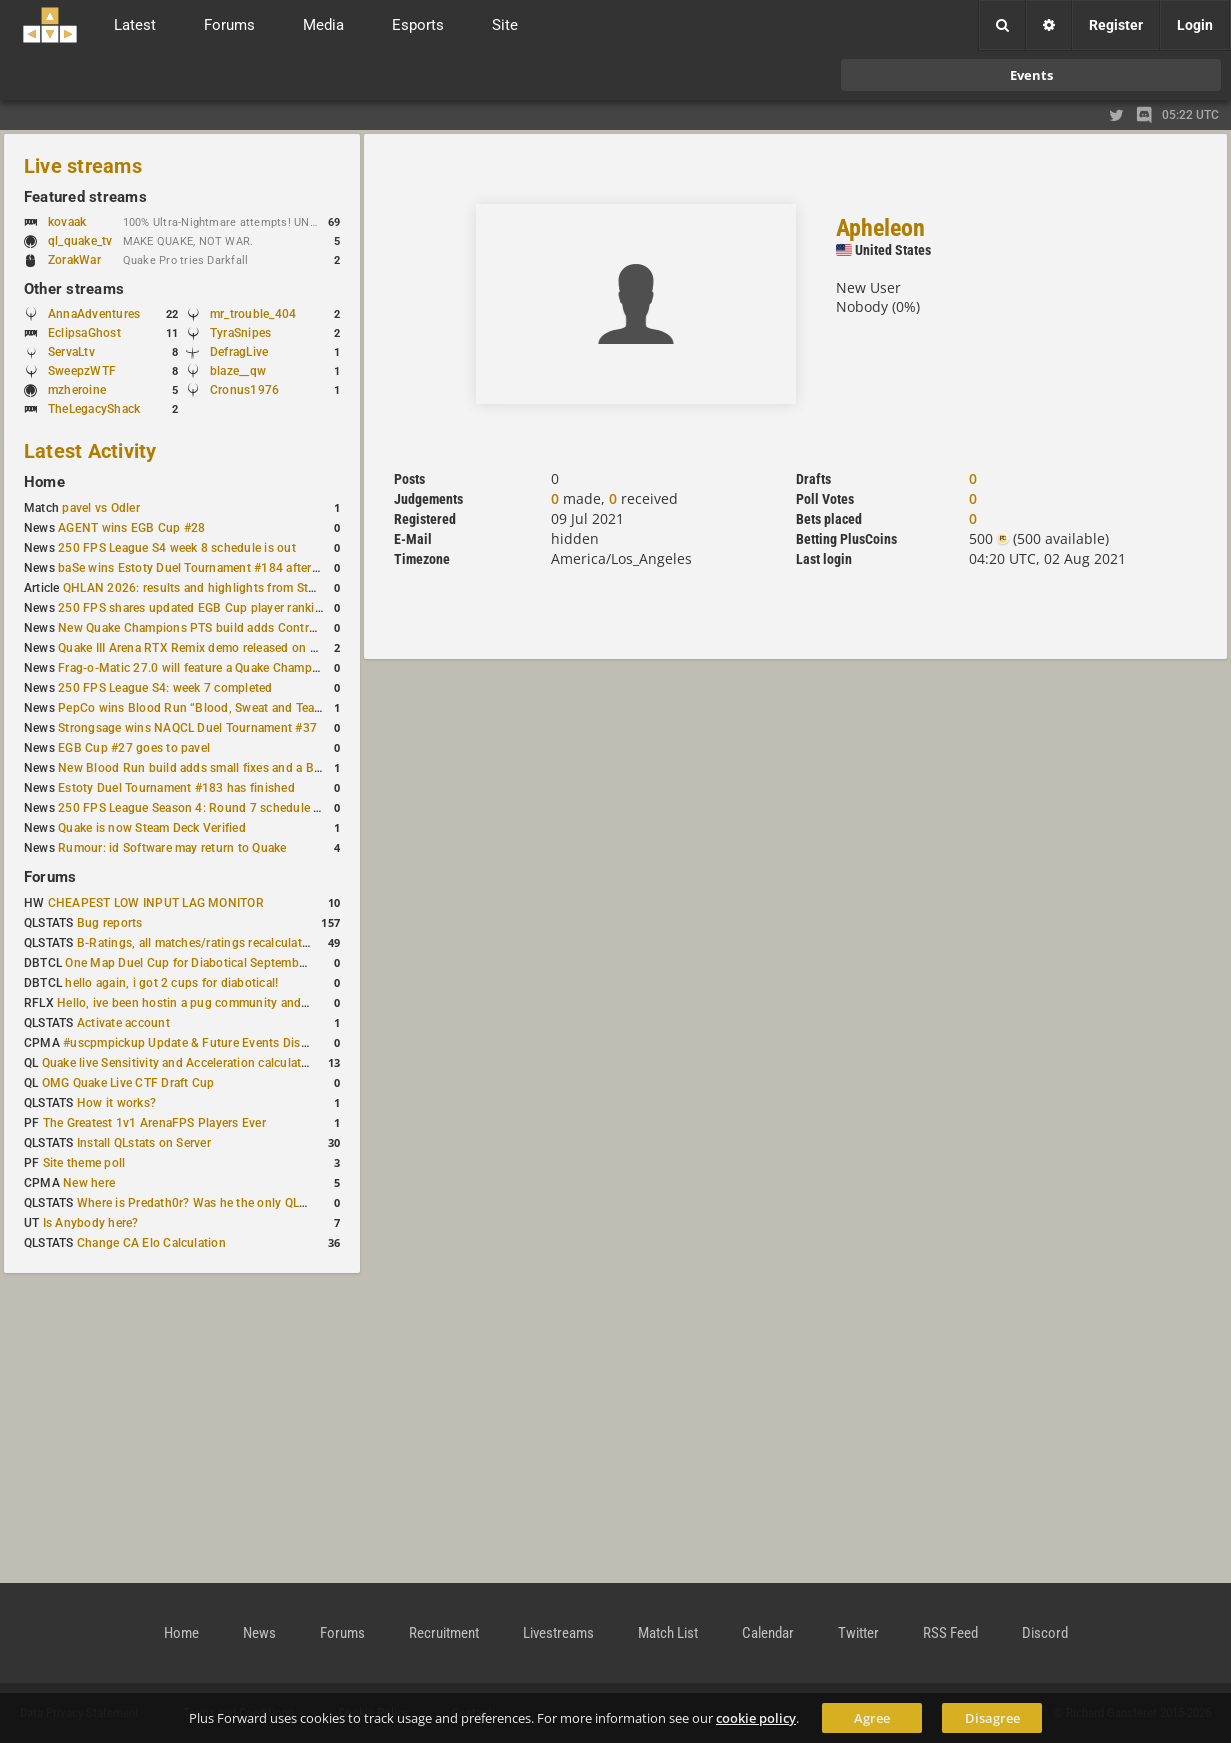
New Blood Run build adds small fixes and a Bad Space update (231, 768)
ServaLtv (71, 352)
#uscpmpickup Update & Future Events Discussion (203, 1043)
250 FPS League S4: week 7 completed (165, 688)
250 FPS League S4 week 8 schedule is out (177, 548)
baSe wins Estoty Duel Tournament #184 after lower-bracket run (235, 568)
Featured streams (85, 197)
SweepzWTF (82, 371)
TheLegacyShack (94, 409)
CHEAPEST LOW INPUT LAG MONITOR (156, 903)
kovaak (67, 222)
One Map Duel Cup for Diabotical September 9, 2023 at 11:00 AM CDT (259, 963)
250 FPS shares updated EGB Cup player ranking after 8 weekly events (253, 608)
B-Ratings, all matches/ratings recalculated (196, 943)
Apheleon (880, 228)
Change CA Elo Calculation (151, 1243)
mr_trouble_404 (253, 314)
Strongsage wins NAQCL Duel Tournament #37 (187, 728)
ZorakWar (74, 260)
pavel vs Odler (100, 508)
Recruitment (444, 1633)
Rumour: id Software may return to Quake (172, 848)
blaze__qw (238, 371)
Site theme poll (84, 1163)
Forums (50, 877)
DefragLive (239, 352)
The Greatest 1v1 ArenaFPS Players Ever (154, 1123)
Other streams (74, 289)
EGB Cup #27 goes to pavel (134, 748)
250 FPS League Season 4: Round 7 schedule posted (205, 808)
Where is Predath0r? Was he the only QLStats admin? (224, 1203)
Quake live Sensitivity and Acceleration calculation (180, 1063)
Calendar (768, 1633)
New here (89, 1183)
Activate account (123, 1023)
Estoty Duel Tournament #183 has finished (176, 788)
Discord (1045, 1633)
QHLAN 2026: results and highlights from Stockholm (209, 588)
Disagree (992, 1718)
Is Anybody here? (91, 1223)
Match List (668, 1633)
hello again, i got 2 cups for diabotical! (171, 983)
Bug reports (110, 923)
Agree (872, 1718)
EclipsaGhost (84, 333)
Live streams (83, 166)
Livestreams (558, 1633)
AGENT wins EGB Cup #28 (131, 528)
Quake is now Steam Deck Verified (152, 828)
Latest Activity (90, 451)
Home (44, 482)
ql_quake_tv (80, 241)
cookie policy (756, 1718)
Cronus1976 (244, 390)
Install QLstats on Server (144, 1143)
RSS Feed (950, 1633)
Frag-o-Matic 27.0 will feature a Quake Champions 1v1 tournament (242, 668)
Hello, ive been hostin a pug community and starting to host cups (238, 1003)
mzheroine (77, 390)
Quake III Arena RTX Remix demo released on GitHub (203, 648)
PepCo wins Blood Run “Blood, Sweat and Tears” (194, 708)
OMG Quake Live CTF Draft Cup (128, 1083)
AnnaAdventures (94, 314)
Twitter (858, 1633)
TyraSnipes (240, 333)
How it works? (116, 1103)
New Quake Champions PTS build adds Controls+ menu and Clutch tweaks (265, 628)
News (259, 1633)
